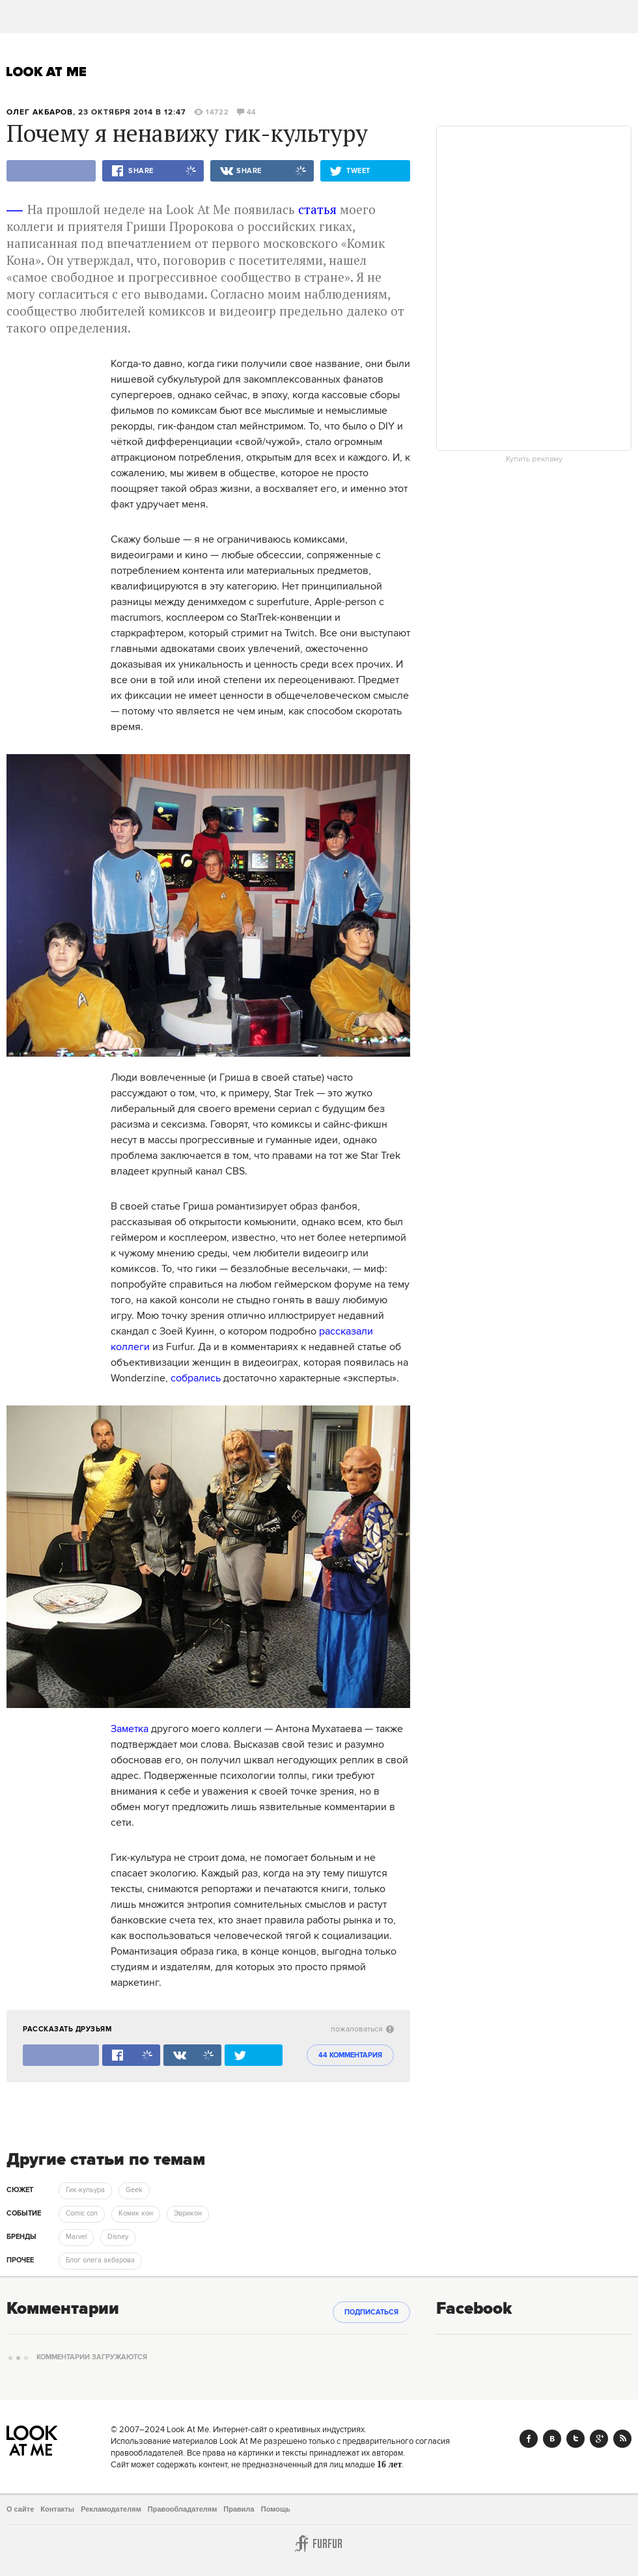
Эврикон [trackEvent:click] (188, 2213)
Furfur (319, 2543)
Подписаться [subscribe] (371, 2312)
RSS (622, 2439)
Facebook (529, 2439)
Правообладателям (182, 2509)
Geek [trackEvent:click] (134, 2190)
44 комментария (350, 2055)
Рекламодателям (111, 2509)
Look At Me (47, 71)
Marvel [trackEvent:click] (76, 2237)
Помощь (275, 2509)
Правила (238, 2509)
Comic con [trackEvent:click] (82, 2213)
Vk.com (552, 2439)
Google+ (599, 2439)
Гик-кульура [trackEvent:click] (85, 2190)
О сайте (20, 2509)
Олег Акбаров (40, 112)
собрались (196, 1378)
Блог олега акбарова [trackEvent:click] (100, 2260)
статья (317, 209)
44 (247, 112)
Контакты (57, 2509)
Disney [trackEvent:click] (117, 2237)
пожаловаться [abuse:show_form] (362, 2029)
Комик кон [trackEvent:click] (135, 2213)
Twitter (575, 2439)
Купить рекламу (534, 459)
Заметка (129, 1728)
